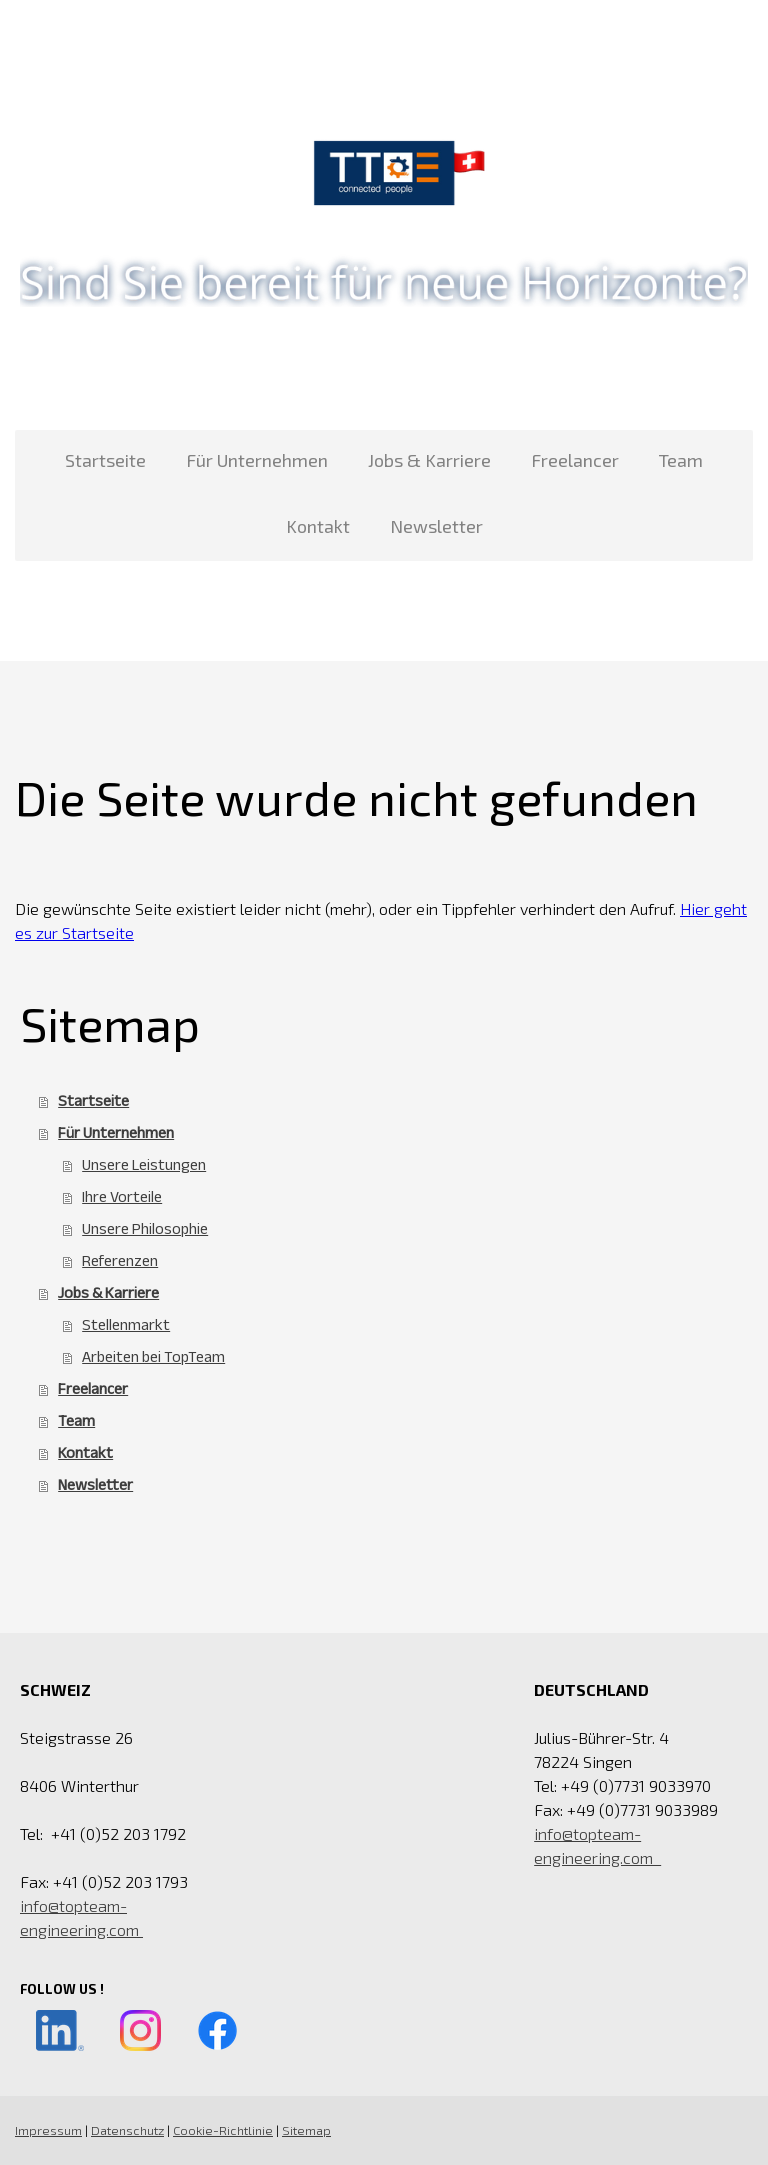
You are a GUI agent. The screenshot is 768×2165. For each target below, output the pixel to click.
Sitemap (306, 2130)
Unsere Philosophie (145, 1228)
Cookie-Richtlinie (223, 2130)
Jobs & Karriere (429, 460)
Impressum (48, 2130)
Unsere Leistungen (144, 1164)
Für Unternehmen (257, 460)
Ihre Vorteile (122, 1196)
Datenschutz (127, 2130)
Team (681, 460)
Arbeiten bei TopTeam (153, 1356)
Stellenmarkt (126, 1324)
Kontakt (318, 526)
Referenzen (120, 1260)
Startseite (105, 460)
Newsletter (436, 526)
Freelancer (575, 460)
